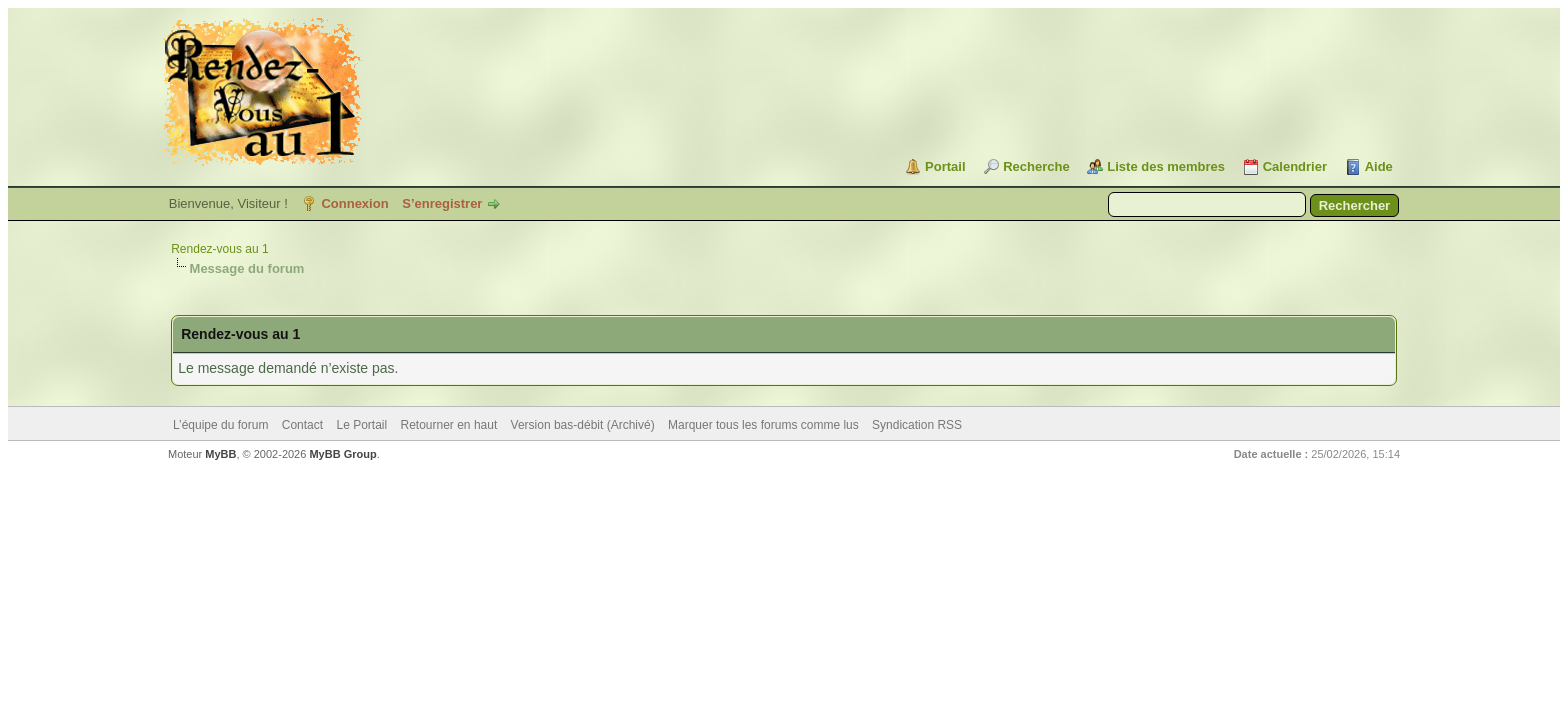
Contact (302, 425)
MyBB (220, 454)
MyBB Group (342, 454)
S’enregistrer (442, 203)
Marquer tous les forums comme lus (763, 425)
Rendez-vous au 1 (219, 249)
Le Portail (361, 425)
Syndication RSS (917, 425)
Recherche (1036, 166)
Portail (945, 166)
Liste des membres (1166, 166)
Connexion (354, 203)
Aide (1379, 166)
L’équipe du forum (220, 425)
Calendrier (1295, 166)
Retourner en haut (449, 425)
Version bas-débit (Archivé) (583, 425)
